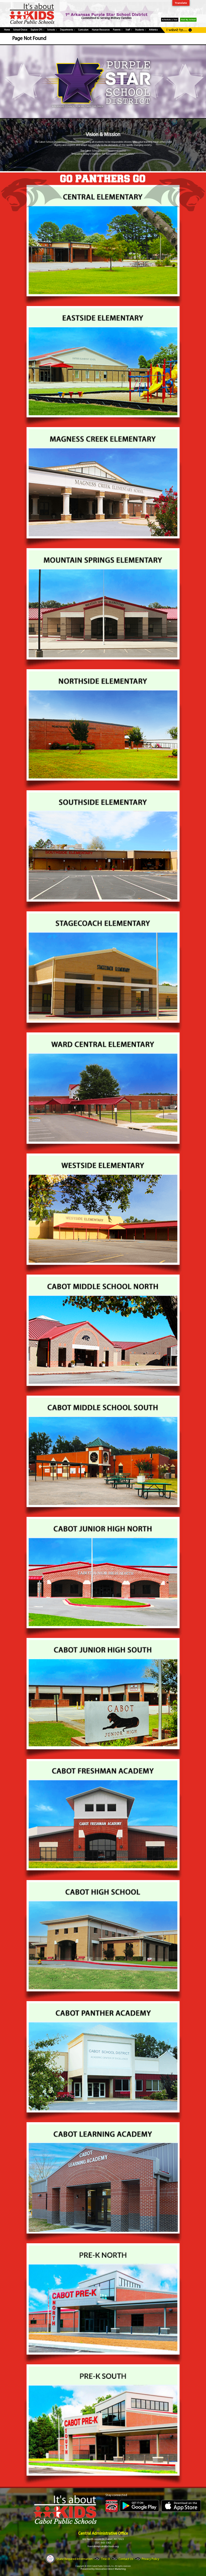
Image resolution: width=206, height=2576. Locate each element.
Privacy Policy (150, 2559)
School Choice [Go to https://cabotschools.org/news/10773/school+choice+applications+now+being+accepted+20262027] (20, 30)
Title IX (105, 2559)
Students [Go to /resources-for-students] (140, 30)
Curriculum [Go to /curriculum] (83, 30)
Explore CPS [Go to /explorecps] (37, 30)
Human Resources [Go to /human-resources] (101, 30)
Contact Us (126, 2559)
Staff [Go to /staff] (129, 30)
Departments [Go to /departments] (67, 30)
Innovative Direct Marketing (110, 2569)
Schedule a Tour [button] (170, 20)
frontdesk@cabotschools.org (103, 2546)
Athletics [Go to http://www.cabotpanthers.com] (153, 30)
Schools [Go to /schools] (52, 30)
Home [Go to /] (7, 30)
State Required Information (74, 2559)
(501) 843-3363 (103, 2543)
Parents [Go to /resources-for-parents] (117, 30)
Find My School (188, 20)
